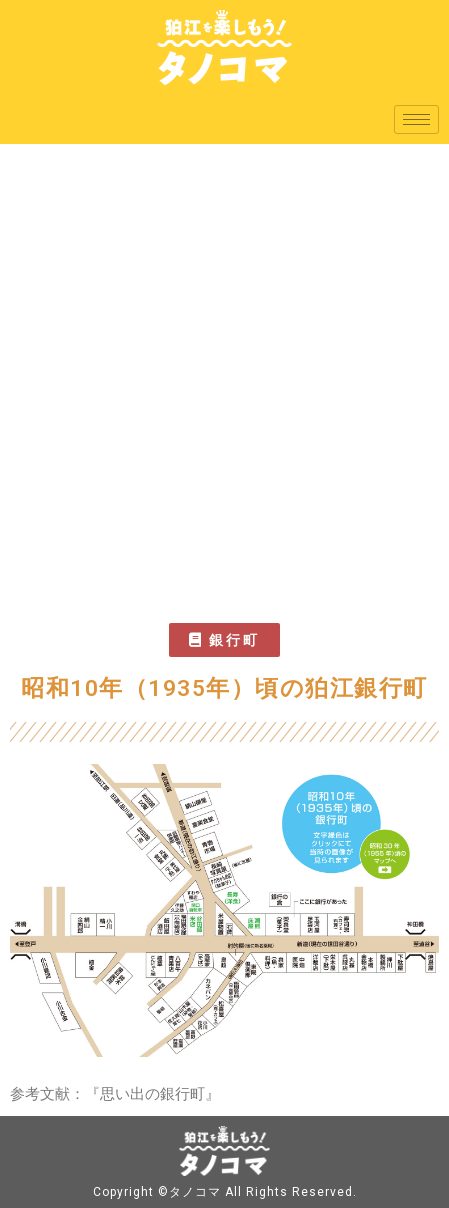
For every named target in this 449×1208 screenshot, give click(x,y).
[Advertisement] (224, 378)
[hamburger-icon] (416, 119)
